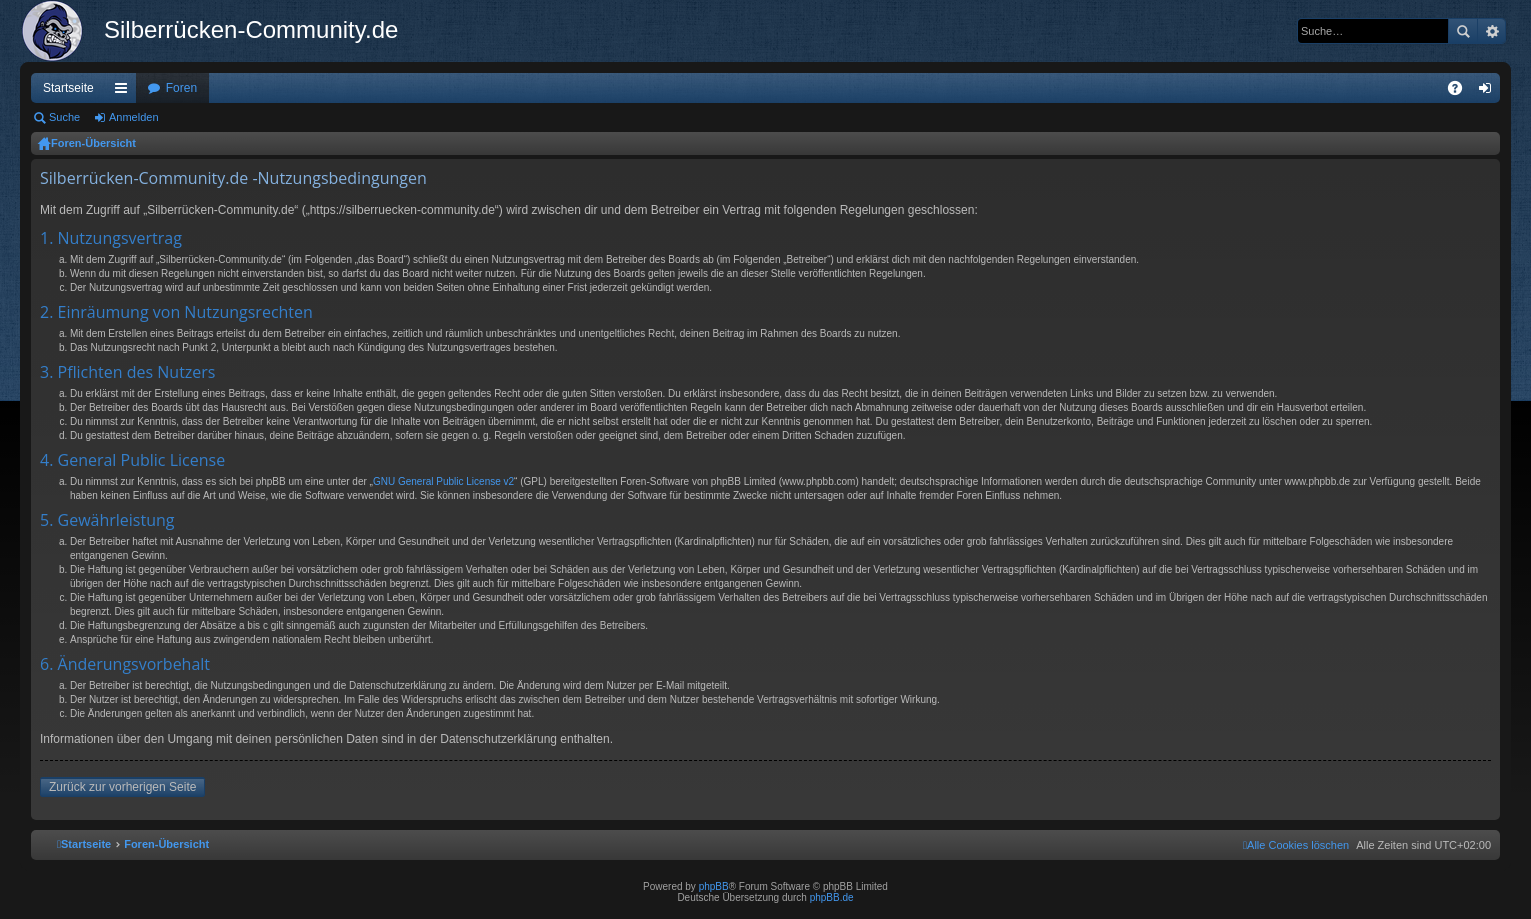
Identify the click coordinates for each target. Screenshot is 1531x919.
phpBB (714, 886)
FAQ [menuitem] (1461, 92)
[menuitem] (1296, 845)
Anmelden (134, 117)
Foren (181, 88)
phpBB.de (832, 897)
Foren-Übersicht (93, 143)
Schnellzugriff (125, 92)
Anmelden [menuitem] (1489, 92)
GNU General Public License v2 (443, 481)
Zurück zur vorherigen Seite (122, 787)
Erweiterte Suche (1491, 31)
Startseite (68, 88)
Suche (1463, 31)
